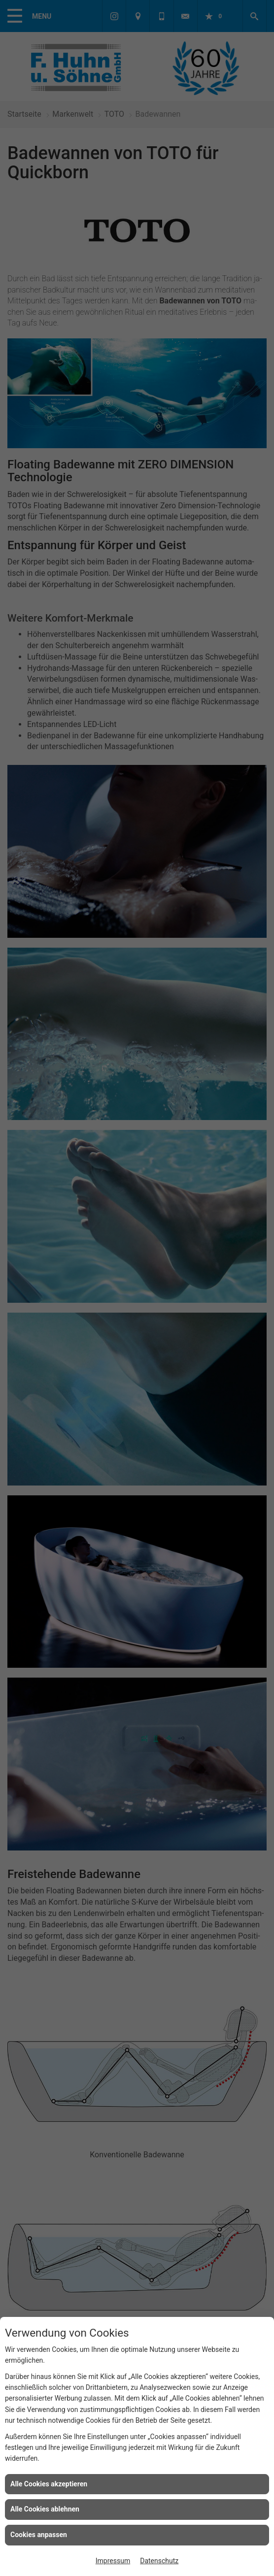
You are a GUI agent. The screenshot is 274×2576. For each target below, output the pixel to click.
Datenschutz (159, 2561)
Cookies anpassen (38, 2535)
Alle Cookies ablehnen (44, 2509)
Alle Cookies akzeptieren (48, 2484)
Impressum (113, 2561)
